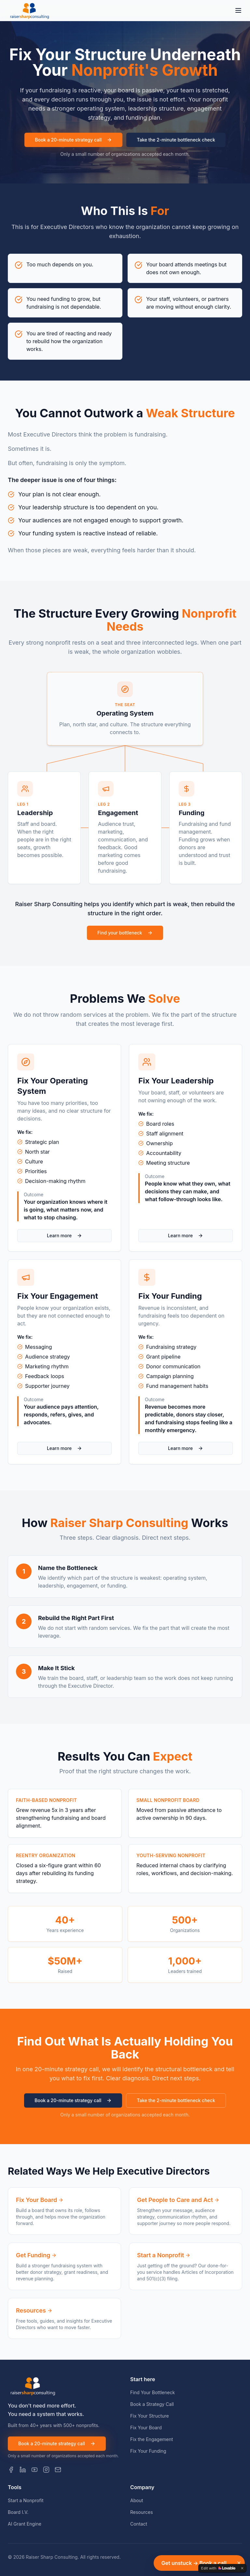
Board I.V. (18, 2512)
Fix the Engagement (151, 2439)
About (136, 2500)
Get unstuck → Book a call (194, 2563)
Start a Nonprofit (26, 2500)
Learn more (64, 1235)
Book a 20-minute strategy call (73, 139)
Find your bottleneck (124, 932)
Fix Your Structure (149, 2416)
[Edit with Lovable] (218, 2568)
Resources (141, 2512)
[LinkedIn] (23, 2469)
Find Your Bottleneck (152, 2392)
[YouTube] (34, 2469)
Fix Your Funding (148, 2451)
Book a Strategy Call (152, 2404)
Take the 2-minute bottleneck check (176, 139)
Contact (138, 2524)
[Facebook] (11, 2469)
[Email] (58, 2469)
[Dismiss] (238, 2563)
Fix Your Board (146, 2427)
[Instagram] (46, 2469)
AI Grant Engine (24, 2524)
